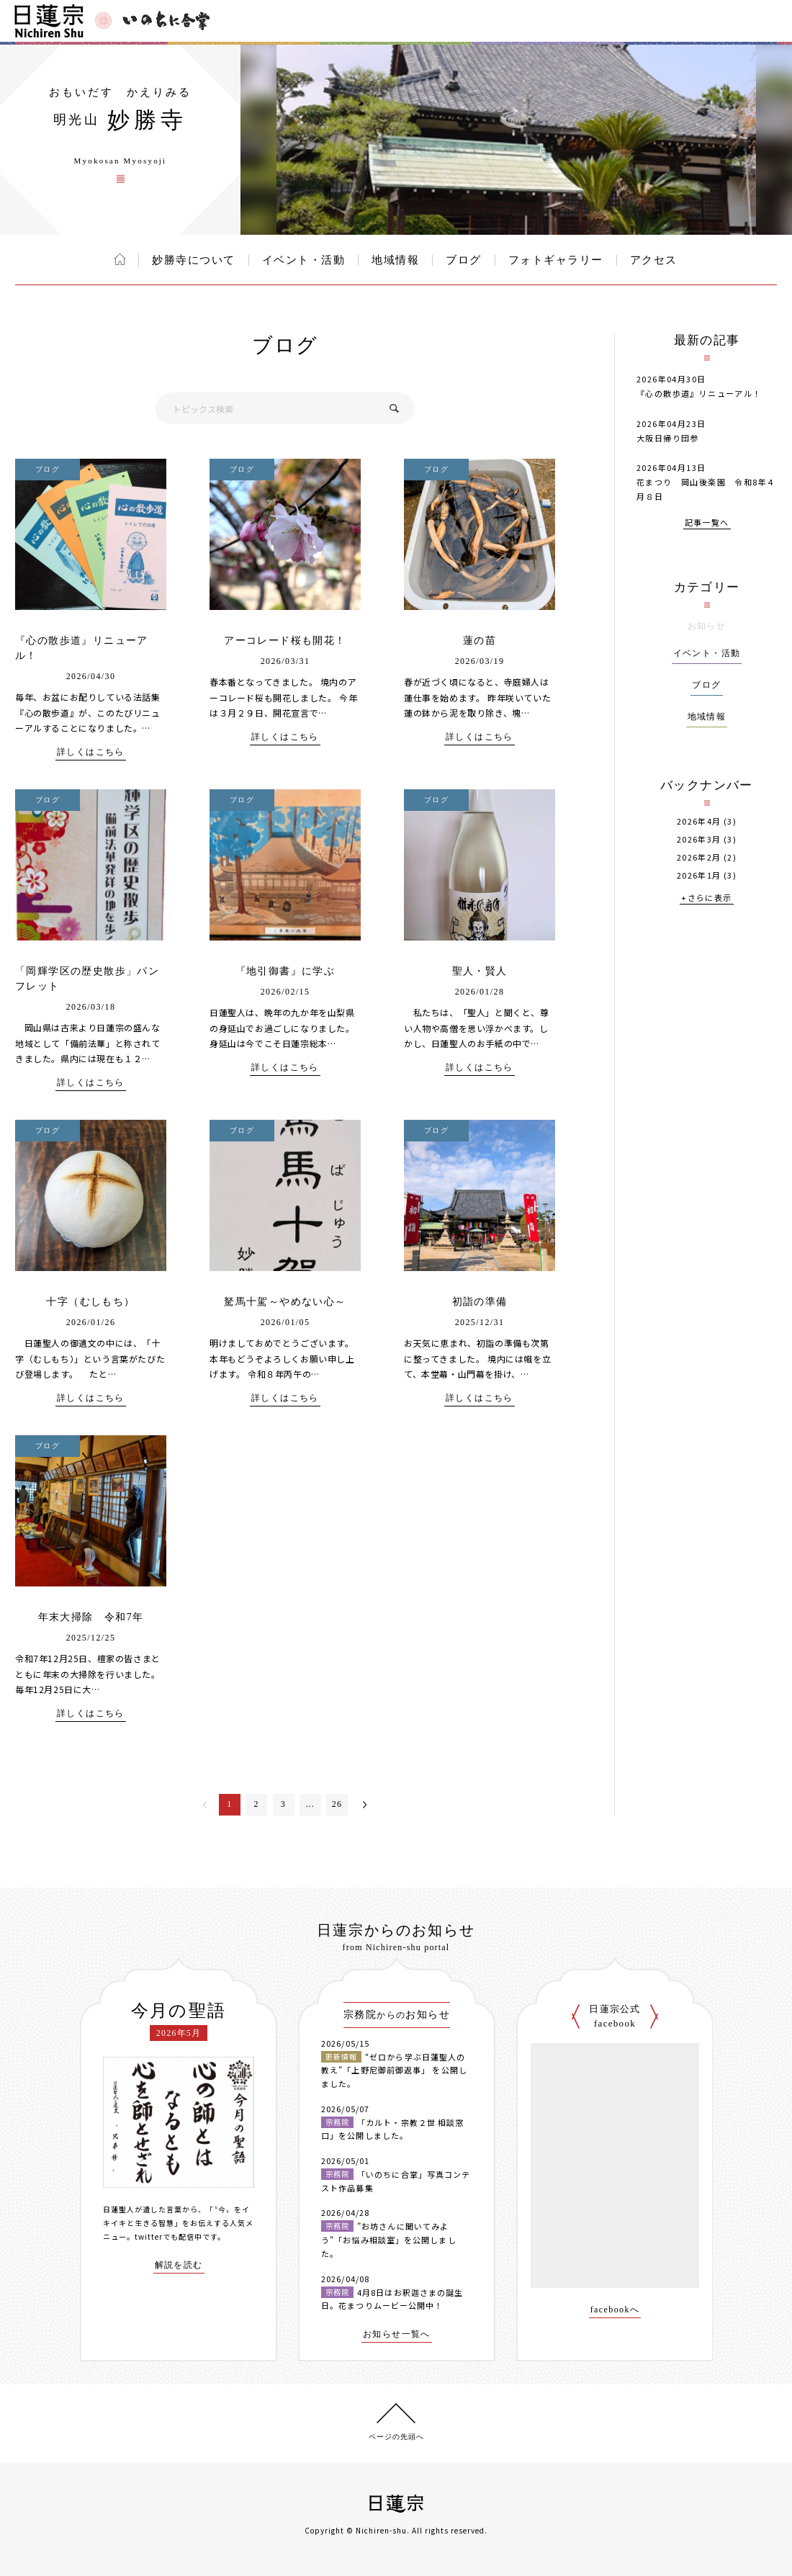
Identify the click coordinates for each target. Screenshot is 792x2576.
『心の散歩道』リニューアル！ (699, 393)
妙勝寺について (193, 260)
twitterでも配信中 (168, 2236)
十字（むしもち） (90, 1301)
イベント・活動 (304, 260)
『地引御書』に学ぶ (285, 971)
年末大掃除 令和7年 (91, 1617)
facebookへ (615, 2310)
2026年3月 (699, 839)
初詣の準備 (480, 1301)
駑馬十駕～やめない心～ (285, 1301)
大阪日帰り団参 (667, 438)
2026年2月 (699, 857)
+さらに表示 (706, 898)
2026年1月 (699, 875)
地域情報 (395, 260)
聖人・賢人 (480, 971)
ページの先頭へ (396, 2437)
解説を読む (179, 2265)
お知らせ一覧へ (397, 2334)
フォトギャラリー (555, 260)
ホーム (119, 259)
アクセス (654, 260)
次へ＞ (365, 1805)
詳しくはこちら (91, 752)
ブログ (464, 260)
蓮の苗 (479, 640)
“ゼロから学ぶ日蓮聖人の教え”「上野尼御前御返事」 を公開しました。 (394, 2070)
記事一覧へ (707, 523)
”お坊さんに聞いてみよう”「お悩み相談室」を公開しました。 (388, 2239)
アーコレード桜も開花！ (285, 640)
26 (337, 1804)
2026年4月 (699, 821)
